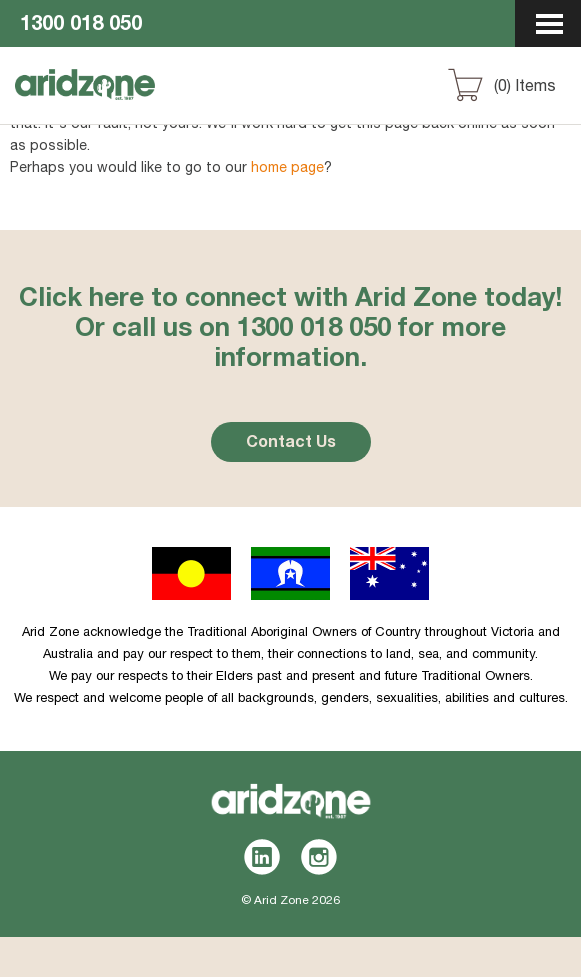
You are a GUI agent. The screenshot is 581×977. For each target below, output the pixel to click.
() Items (525, 88)
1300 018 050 (81, 26)
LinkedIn (262, 857)
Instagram (319, 857)
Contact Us (291, 444)
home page (287, 169)
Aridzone (121, 103)
